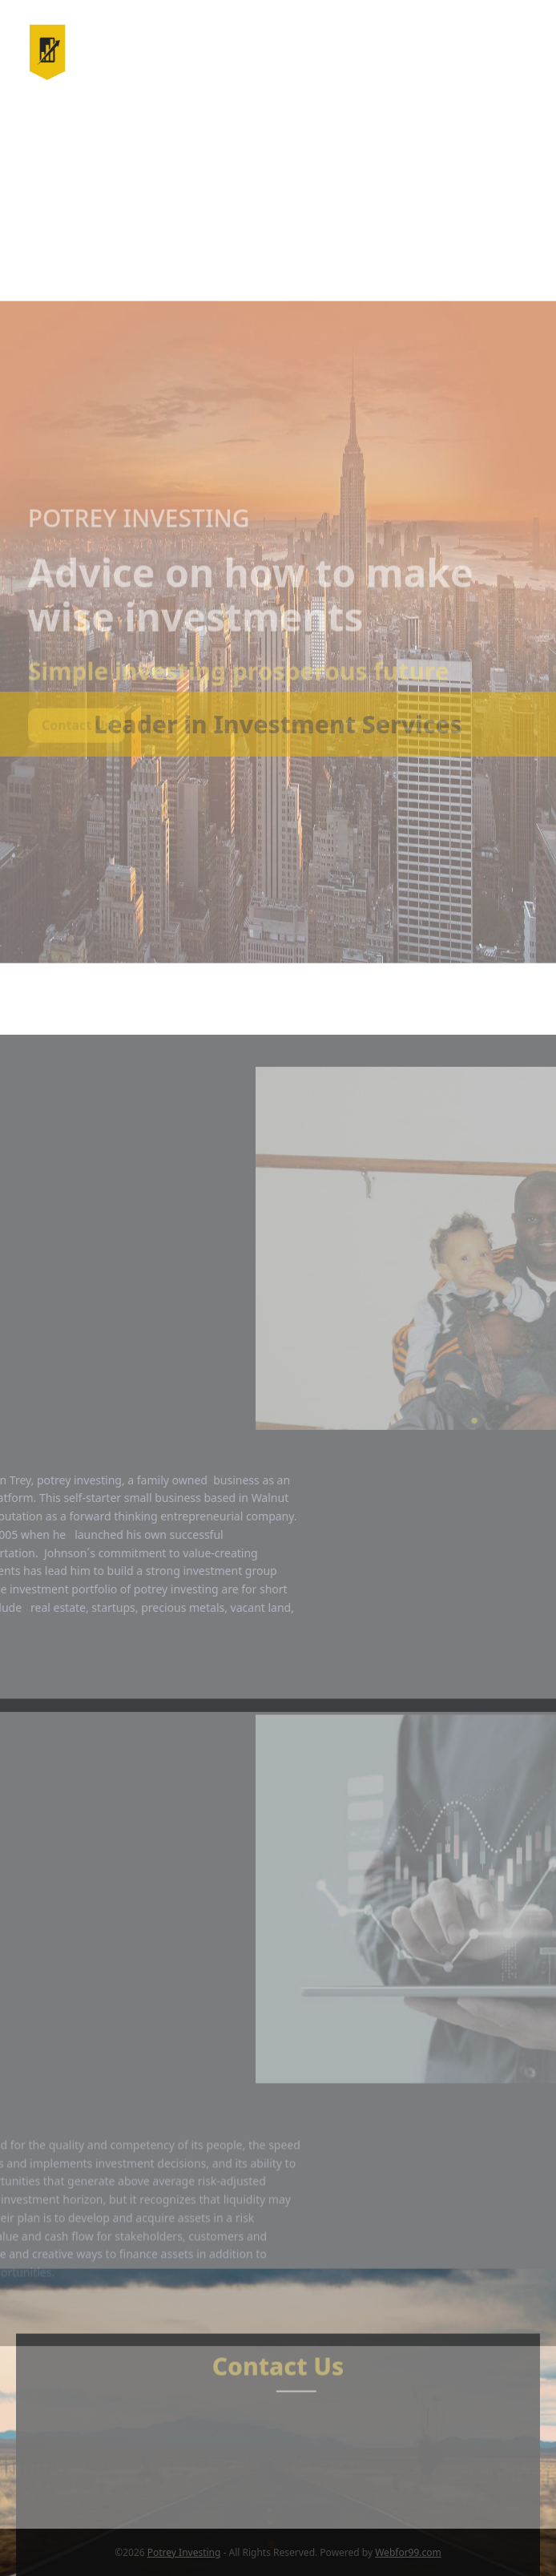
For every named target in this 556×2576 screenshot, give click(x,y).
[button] (519, 52)
